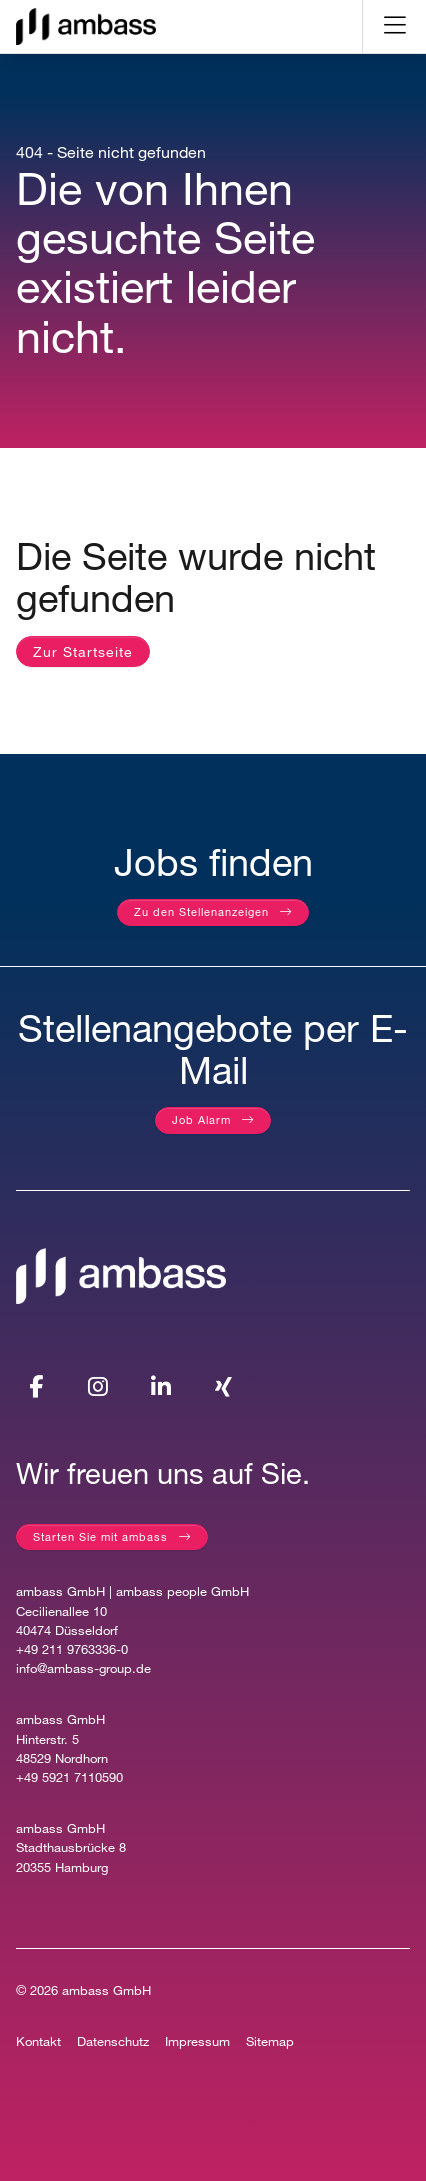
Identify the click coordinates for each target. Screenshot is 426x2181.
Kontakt (38, 2041)
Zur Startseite (83, 651)
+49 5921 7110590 (69, 1777)
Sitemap (270, 2041)
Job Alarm (201, 1119)
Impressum (197, 2041)
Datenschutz (113, 2041)
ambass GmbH (106, 1990)
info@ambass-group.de (83, 1668)
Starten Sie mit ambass (100, 1536)
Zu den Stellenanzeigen (201, 911)
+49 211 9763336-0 (72, 1649)
